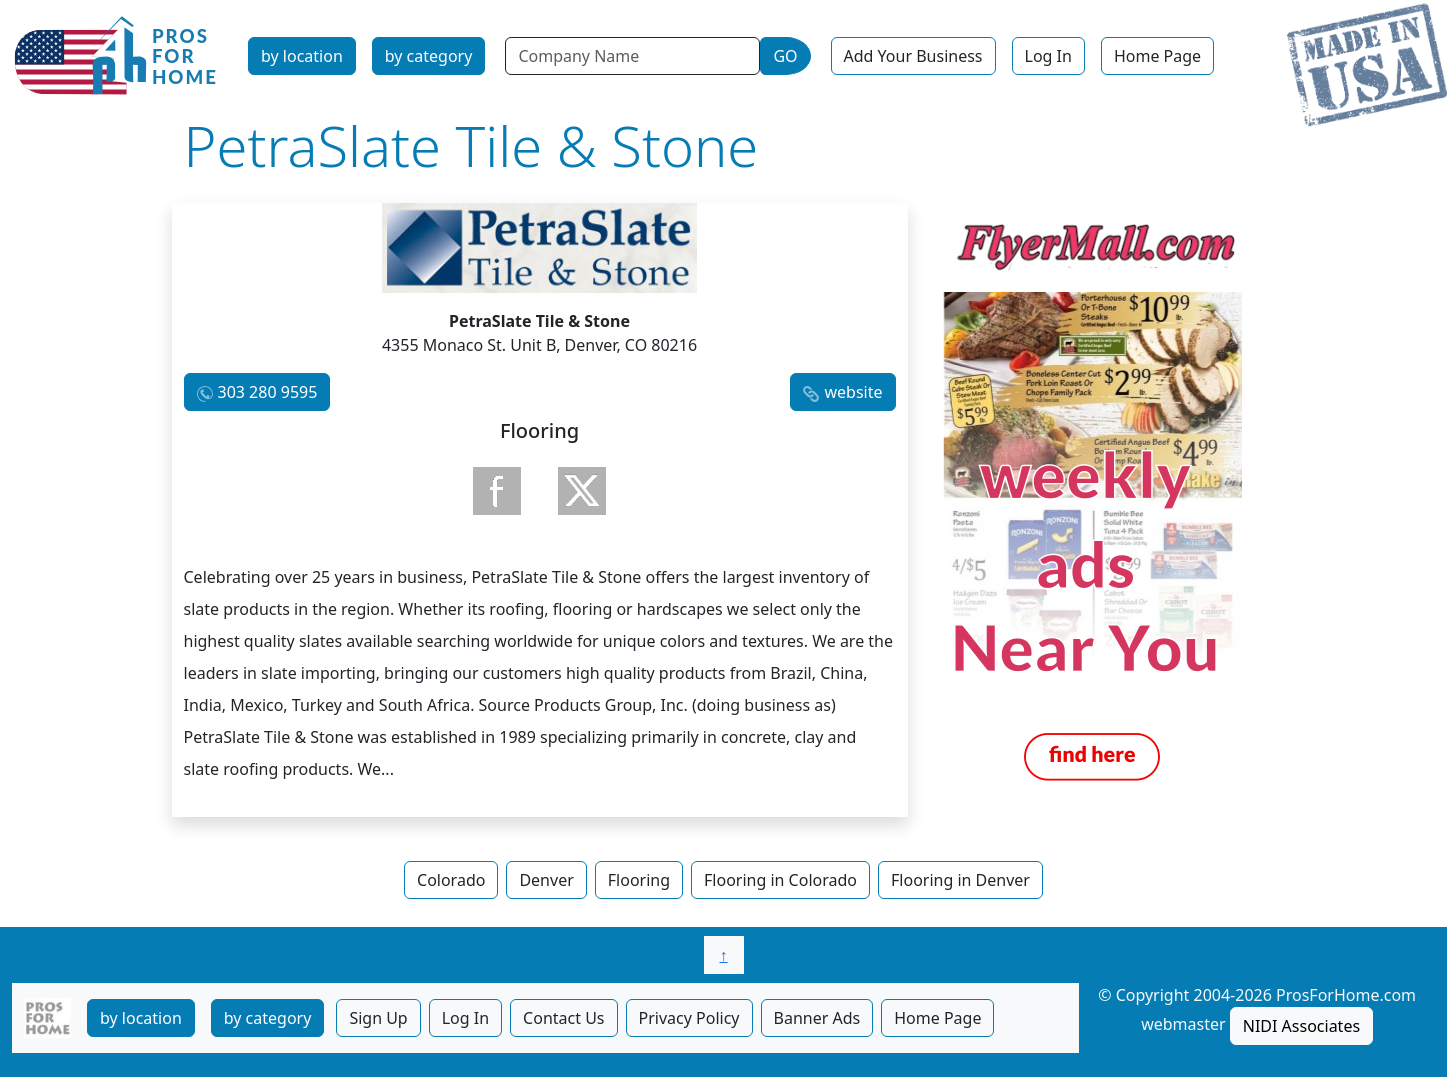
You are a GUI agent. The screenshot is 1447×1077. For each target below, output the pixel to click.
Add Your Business (913, 56)
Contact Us (563, 1018)
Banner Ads (817, 1018)
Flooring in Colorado (780, 880)
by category (429, 56)
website (853, 392)
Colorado (451, 880)
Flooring (639, 880)
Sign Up (378, 1018)
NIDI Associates (1301, 1026)
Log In (1048, 56)
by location (302, 56)
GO (785, 56)
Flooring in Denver (960, 880)
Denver (546, 880)
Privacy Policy (689, 1018)
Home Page (1157, 56)
